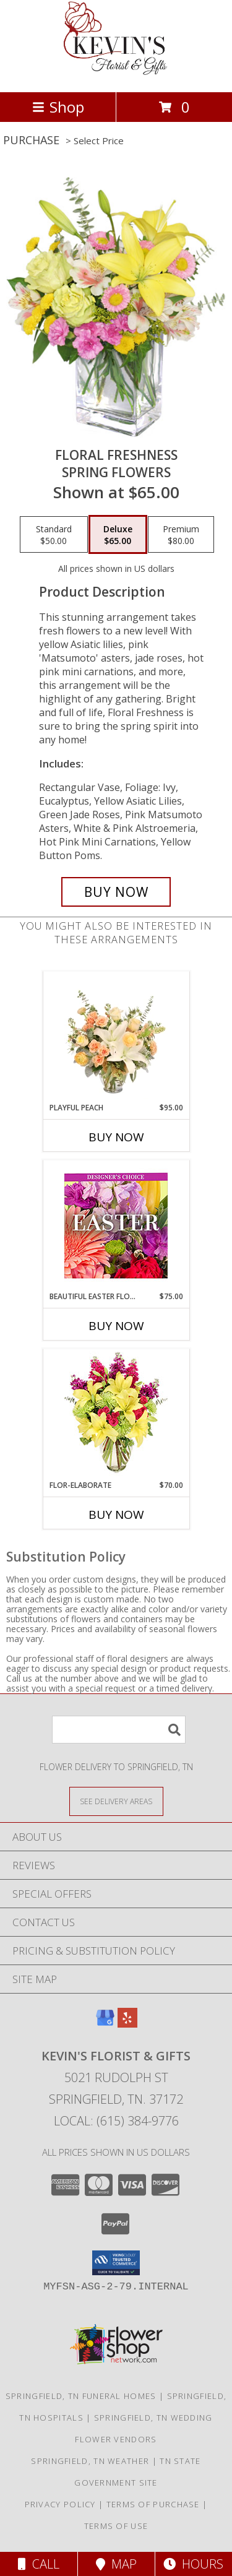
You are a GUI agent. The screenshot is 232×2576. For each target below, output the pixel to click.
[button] (116, 2262)
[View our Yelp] (127, 2023)
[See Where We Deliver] (116, 1801)
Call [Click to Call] (38, 2564)
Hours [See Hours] (193, 2564)
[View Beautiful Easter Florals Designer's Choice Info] (116, 1226)
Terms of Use (116, 2525)
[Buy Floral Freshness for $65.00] (116, 892)
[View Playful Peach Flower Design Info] (116, 1036)
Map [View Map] (116, 2564)
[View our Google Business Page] (105, 2023)
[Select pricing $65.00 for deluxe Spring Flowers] (117, 535)
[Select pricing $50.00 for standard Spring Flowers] (53, 535)
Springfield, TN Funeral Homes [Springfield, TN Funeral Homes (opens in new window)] (81, 2395)
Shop (58, 107)
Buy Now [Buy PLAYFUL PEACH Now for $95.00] (116, 1137)
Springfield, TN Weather (90, 2460)
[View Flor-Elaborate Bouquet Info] (116, 1414)
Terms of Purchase (153, 2504)
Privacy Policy (60, 2504)
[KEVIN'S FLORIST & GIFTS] (116, 74)
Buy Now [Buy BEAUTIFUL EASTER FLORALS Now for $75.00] (116, 1326)
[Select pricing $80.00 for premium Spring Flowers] (180, 535)
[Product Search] (119, 1730)
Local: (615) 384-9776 (116, 2120)
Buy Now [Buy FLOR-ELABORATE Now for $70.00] (116, 1514)
